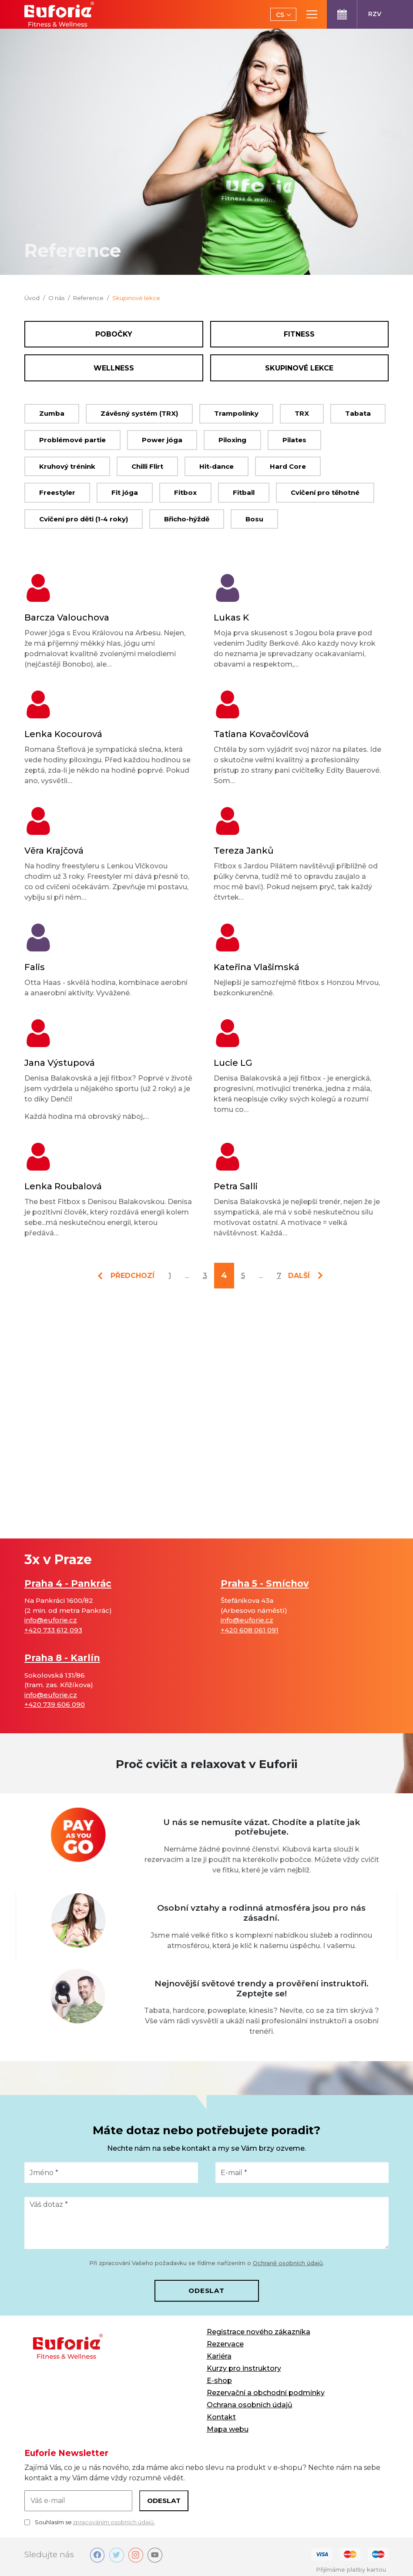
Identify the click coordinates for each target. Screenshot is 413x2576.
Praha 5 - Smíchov (265, 1583)
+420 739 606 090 (54, 1704)
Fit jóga (124, 492)
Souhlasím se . (89, 2522)
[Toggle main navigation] (311, 14)
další (299, 1275)
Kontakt (221, 2417)
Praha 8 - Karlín (62, 1657)
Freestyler (57, 492)
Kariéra (219, 2356)
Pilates (294, 440)
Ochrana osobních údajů (249, 2405)
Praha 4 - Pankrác (67, 1583)
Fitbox (185, 492)
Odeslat (206, 2290)
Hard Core (288, 466)
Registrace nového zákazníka (258, 2332)
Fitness (299, 334)
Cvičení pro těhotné (325, 492)
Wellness (114, 368)
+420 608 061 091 (250, 1630)
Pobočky (113, 334)
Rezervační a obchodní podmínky (266, 2393)
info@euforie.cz (50, 1620)
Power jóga (162, 440)
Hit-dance (216, 466)
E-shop (219, 2380)
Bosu (254, 519)
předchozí (132, 1275)
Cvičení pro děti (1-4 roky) (83, 519)
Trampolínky (236, 413)
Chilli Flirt (147, 466)
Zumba (51, 413)
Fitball (244, 492)
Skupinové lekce (299, 368)
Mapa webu (227, 2429)
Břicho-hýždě (186, 519)
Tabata (358, 413)
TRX (302, 413)
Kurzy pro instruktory (244, 2368)
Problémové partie (72, 440)
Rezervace (225, 2344)
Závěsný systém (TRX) (139, 413)
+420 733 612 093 (53, 1630)
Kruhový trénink (67, 466)
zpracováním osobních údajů (113, 2522)
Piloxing (232, 440)
